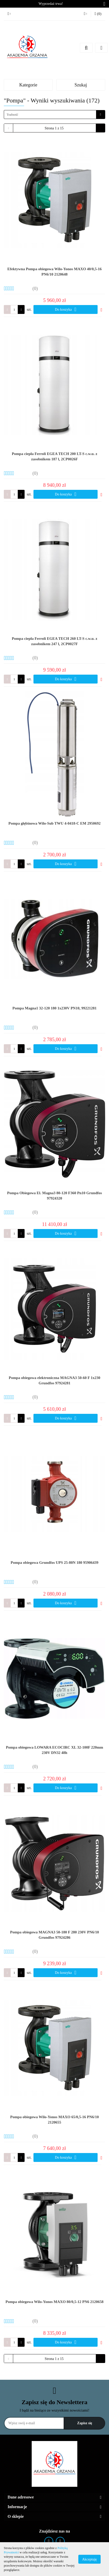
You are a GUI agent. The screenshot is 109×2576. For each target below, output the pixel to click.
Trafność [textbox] (12, 114)
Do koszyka (65, 309)
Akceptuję (89, 2559)
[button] (98, 14)
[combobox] (54, 114)
